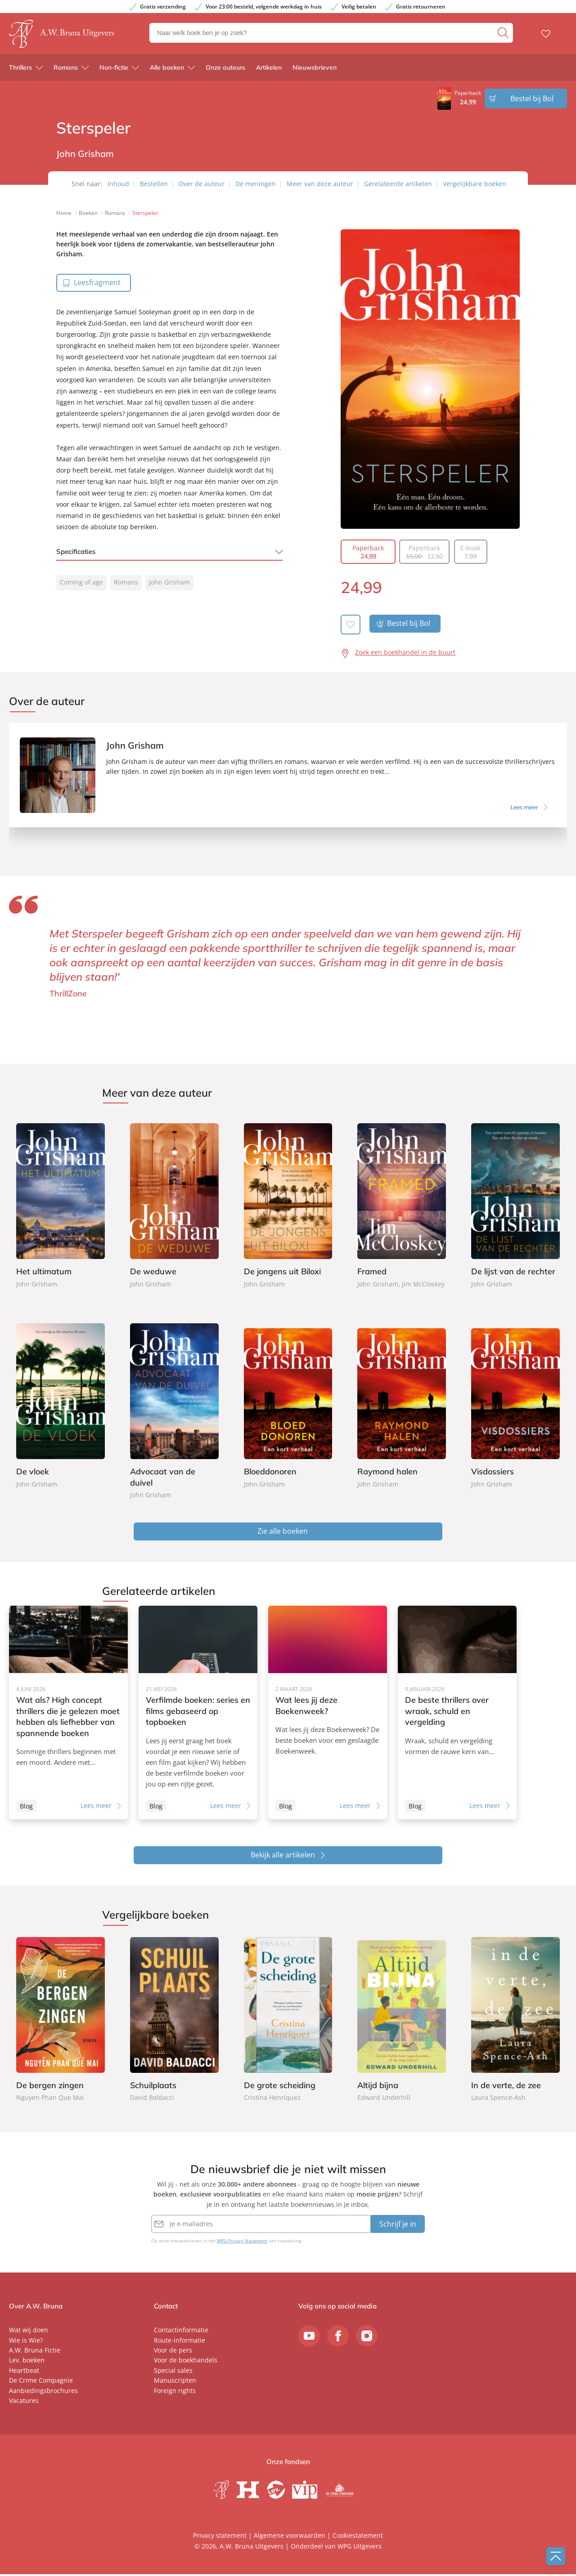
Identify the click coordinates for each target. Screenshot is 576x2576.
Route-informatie (179, 2341)
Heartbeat (24, 2371)
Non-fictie (113, 71)
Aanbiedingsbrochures (43, 2392)
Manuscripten (175, 2382)
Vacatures (24, 2402)
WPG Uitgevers (360, 2548)
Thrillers (20, 71)
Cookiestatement (358, 2537)
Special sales (173, 2371)
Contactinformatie (181, 2331)
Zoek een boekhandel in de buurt (405, 651)
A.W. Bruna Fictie (34, 2352)
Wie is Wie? (26, 2341)
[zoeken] (504, 35)
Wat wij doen (28, 2331)
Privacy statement (220, 2537)
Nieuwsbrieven (314, 71)
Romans (66, 71)
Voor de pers (173, 2352)
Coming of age (81, 582)
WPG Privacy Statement (242, 2242)
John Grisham (169, 582)
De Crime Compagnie (41, 2382)
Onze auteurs (225, 71)
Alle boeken (167, 71)
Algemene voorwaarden (289, 2537)
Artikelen (269, 71)
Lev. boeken (27, 2361)
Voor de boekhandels (185, 2361)
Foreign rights (175, 2392)
